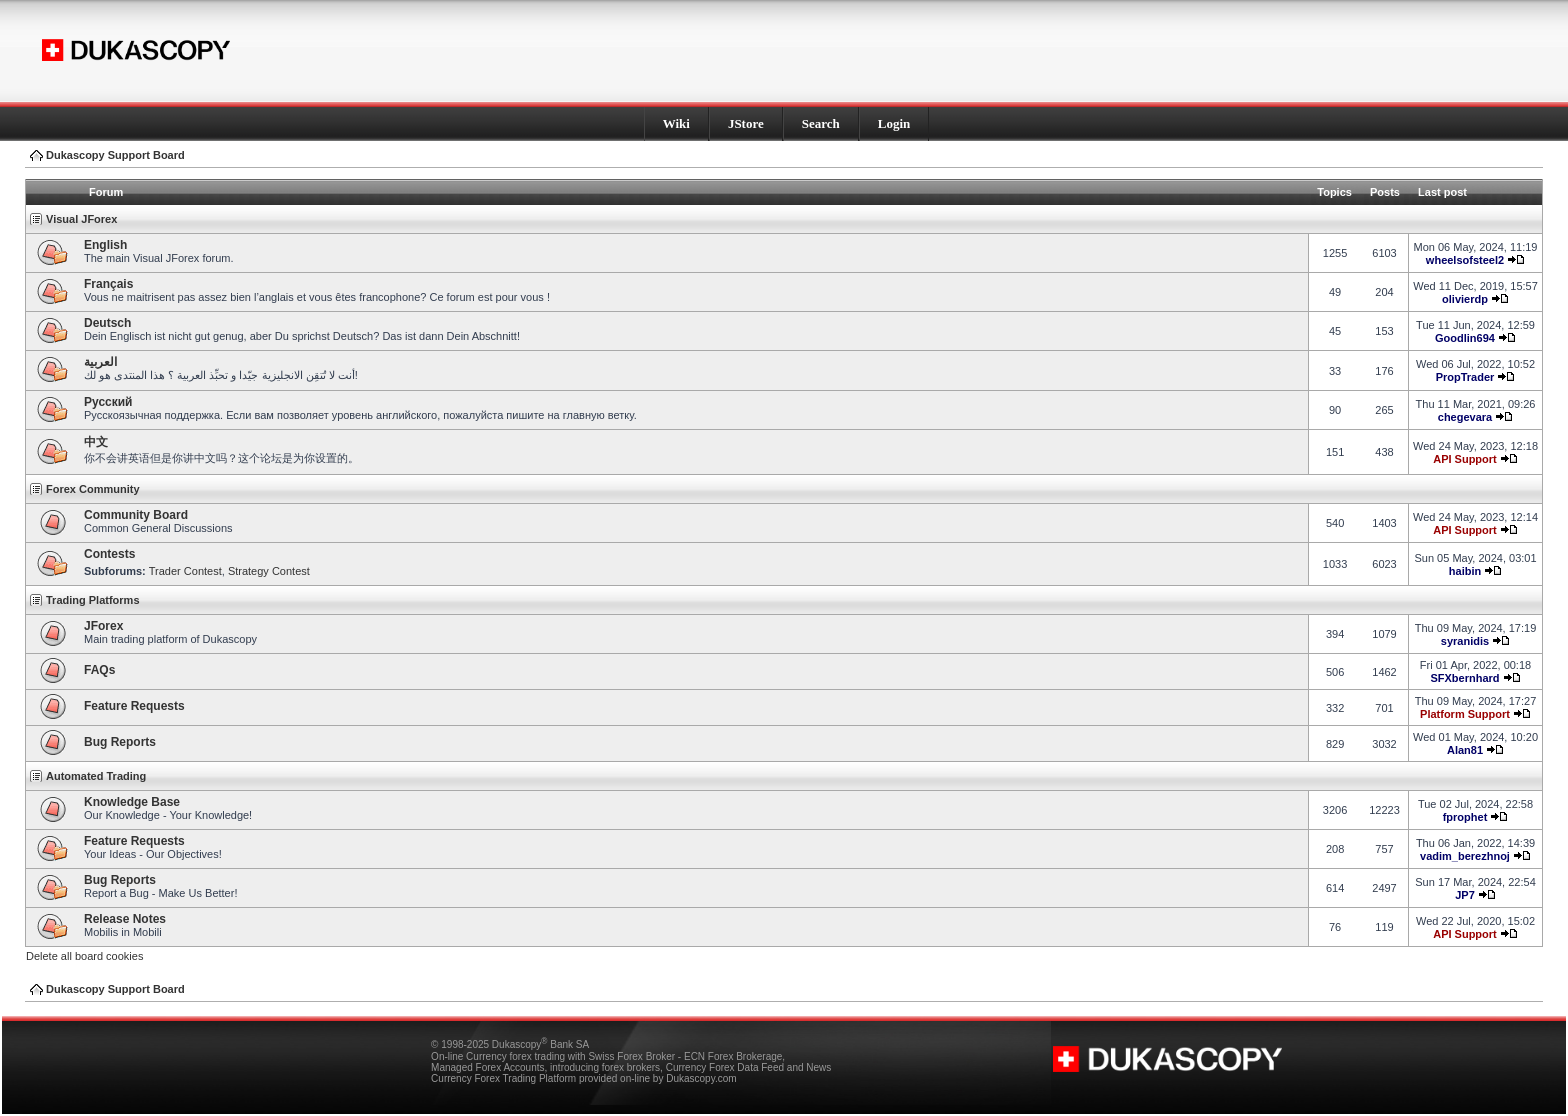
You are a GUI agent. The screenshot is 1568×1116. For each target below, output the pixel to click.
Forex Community (93, 489)
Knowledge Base (132, 802)
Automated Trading (96, 776)
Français (108, 284)
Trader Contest (185, 571)
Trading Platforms (93, 600)
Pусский (108, 402)
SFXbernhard (1464, 678)
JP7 (1465, 895)
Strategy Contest (269, 571)
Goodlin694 (1465, 338)
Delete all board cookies (84, 956)
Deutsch (107, 323)
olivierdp (1465, 299)
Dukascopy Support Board (115, 155)
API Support (1465, 459)
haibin (1465, 571)
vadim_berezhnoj (1465, 856)
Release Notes (125, 919)
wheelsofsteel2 (1465, 260)
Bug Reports (120, 742)
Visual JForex (81, 219)
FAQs (99, 670)
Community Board (136, 515)
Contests (109, 554)
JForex (103, 626)
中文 (96, 442)
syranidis (1465, 641)
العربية (100, 362)
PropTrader (1465, 377)
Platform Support (1465, 714)
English (105, 245)
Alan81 (1465, 750)
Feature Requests (134, 706)
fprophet (1465, 817)
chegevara (1465, 417)
